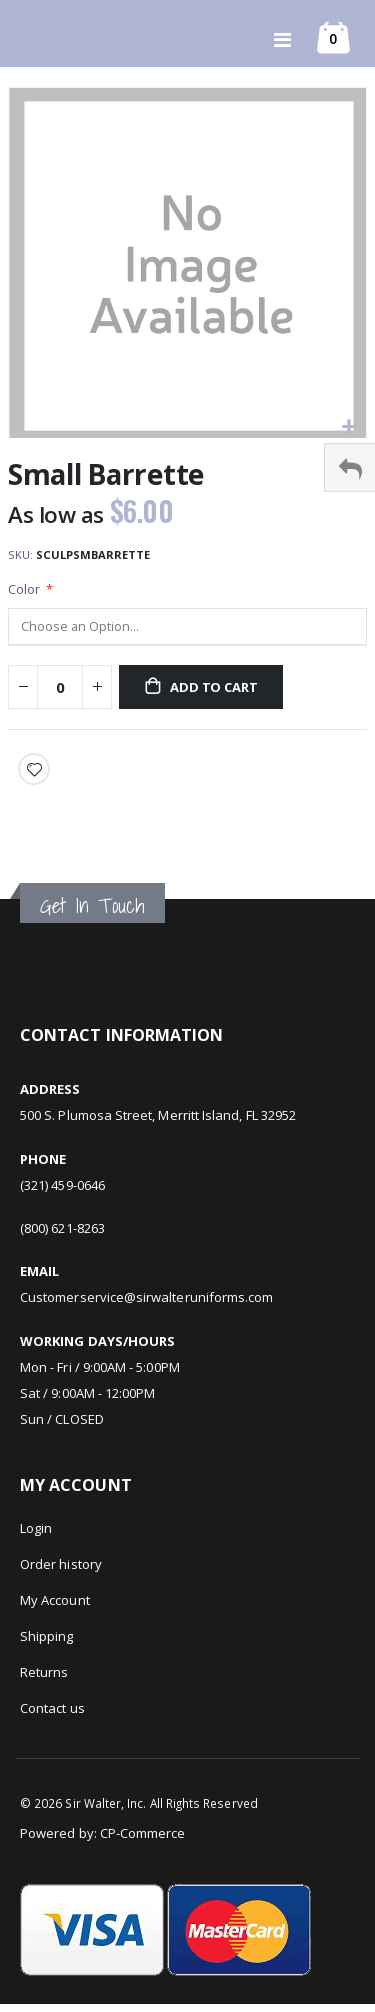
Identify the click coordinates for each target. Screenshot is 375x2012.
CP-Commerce (143, 1833)
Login (36, 1528)
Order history (61, 1564)
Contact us (52, 1708)
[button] (348, 427)
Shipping (47, 1636)
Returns (44, 1672)
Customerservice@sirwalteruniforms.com (146, 1297)
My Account (55, 1600)
